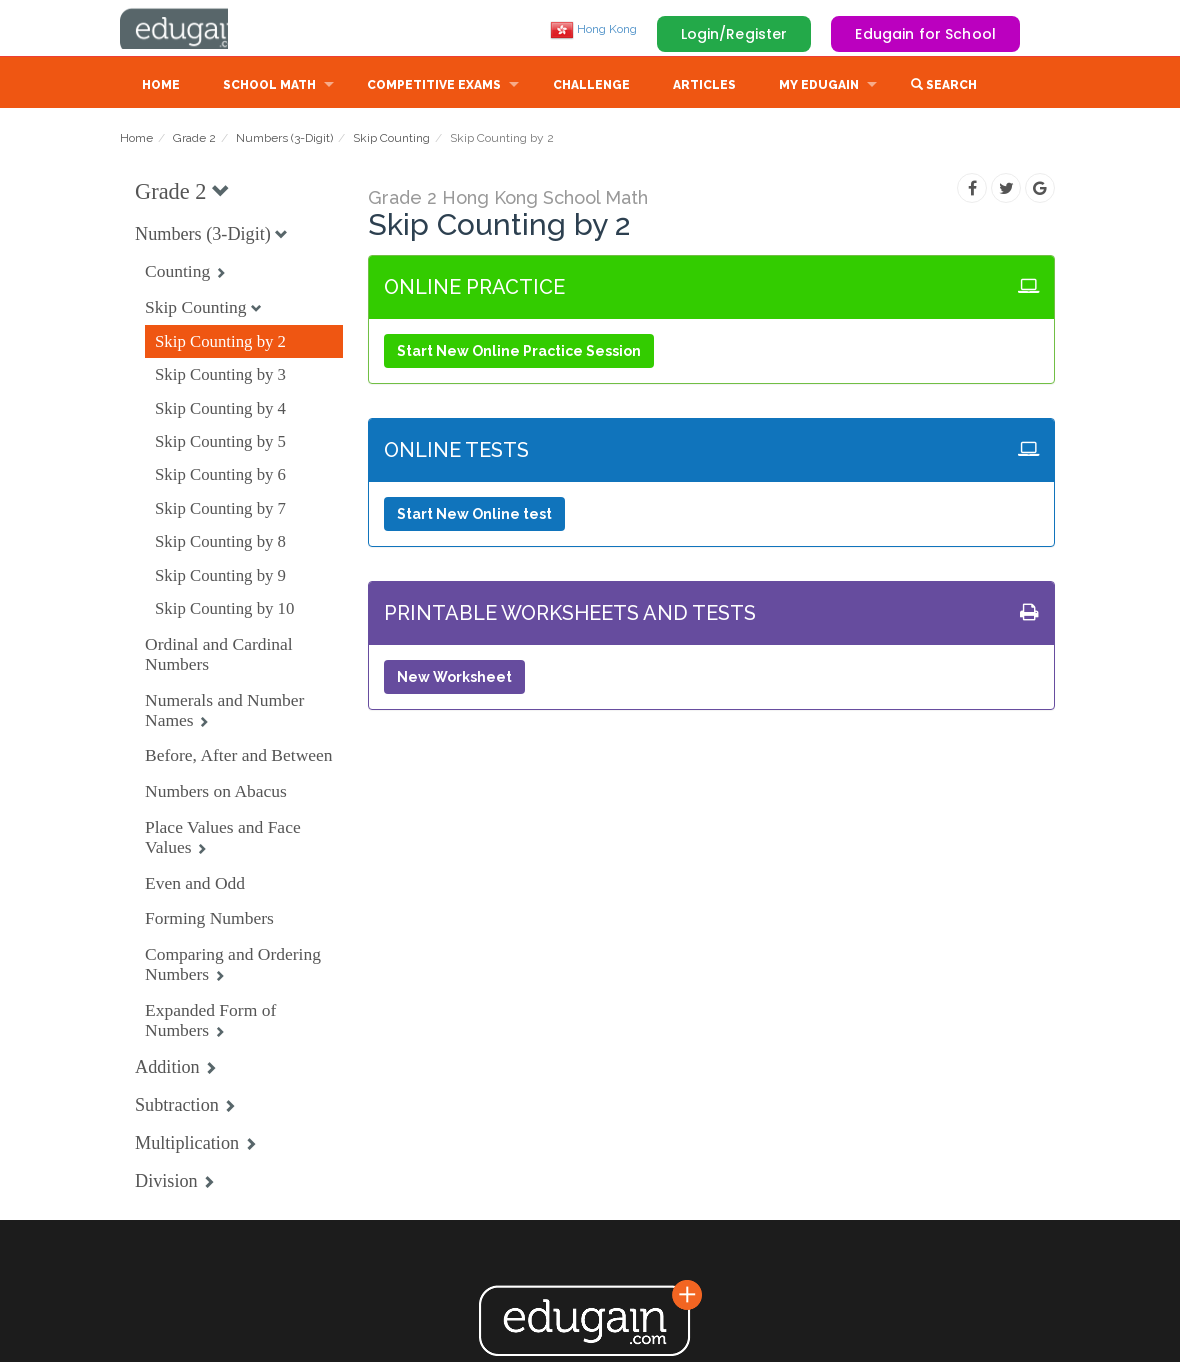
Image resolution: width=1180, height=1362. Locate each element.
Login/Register (734, 34)
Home (161, 87)
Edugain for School (925, 34)
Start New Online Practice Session (519, 353)
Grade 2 (194, 140)
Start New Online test (474, 516)
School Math (269, 87)
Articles (704, 87)
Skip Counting (391, 140)
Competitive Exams (434, 87)
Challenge (591, 87)
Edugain (195, 29)
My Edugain (819, 87)
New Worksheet (454, 679)
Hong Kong (593, 29)
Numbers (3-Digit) (284, 140)
